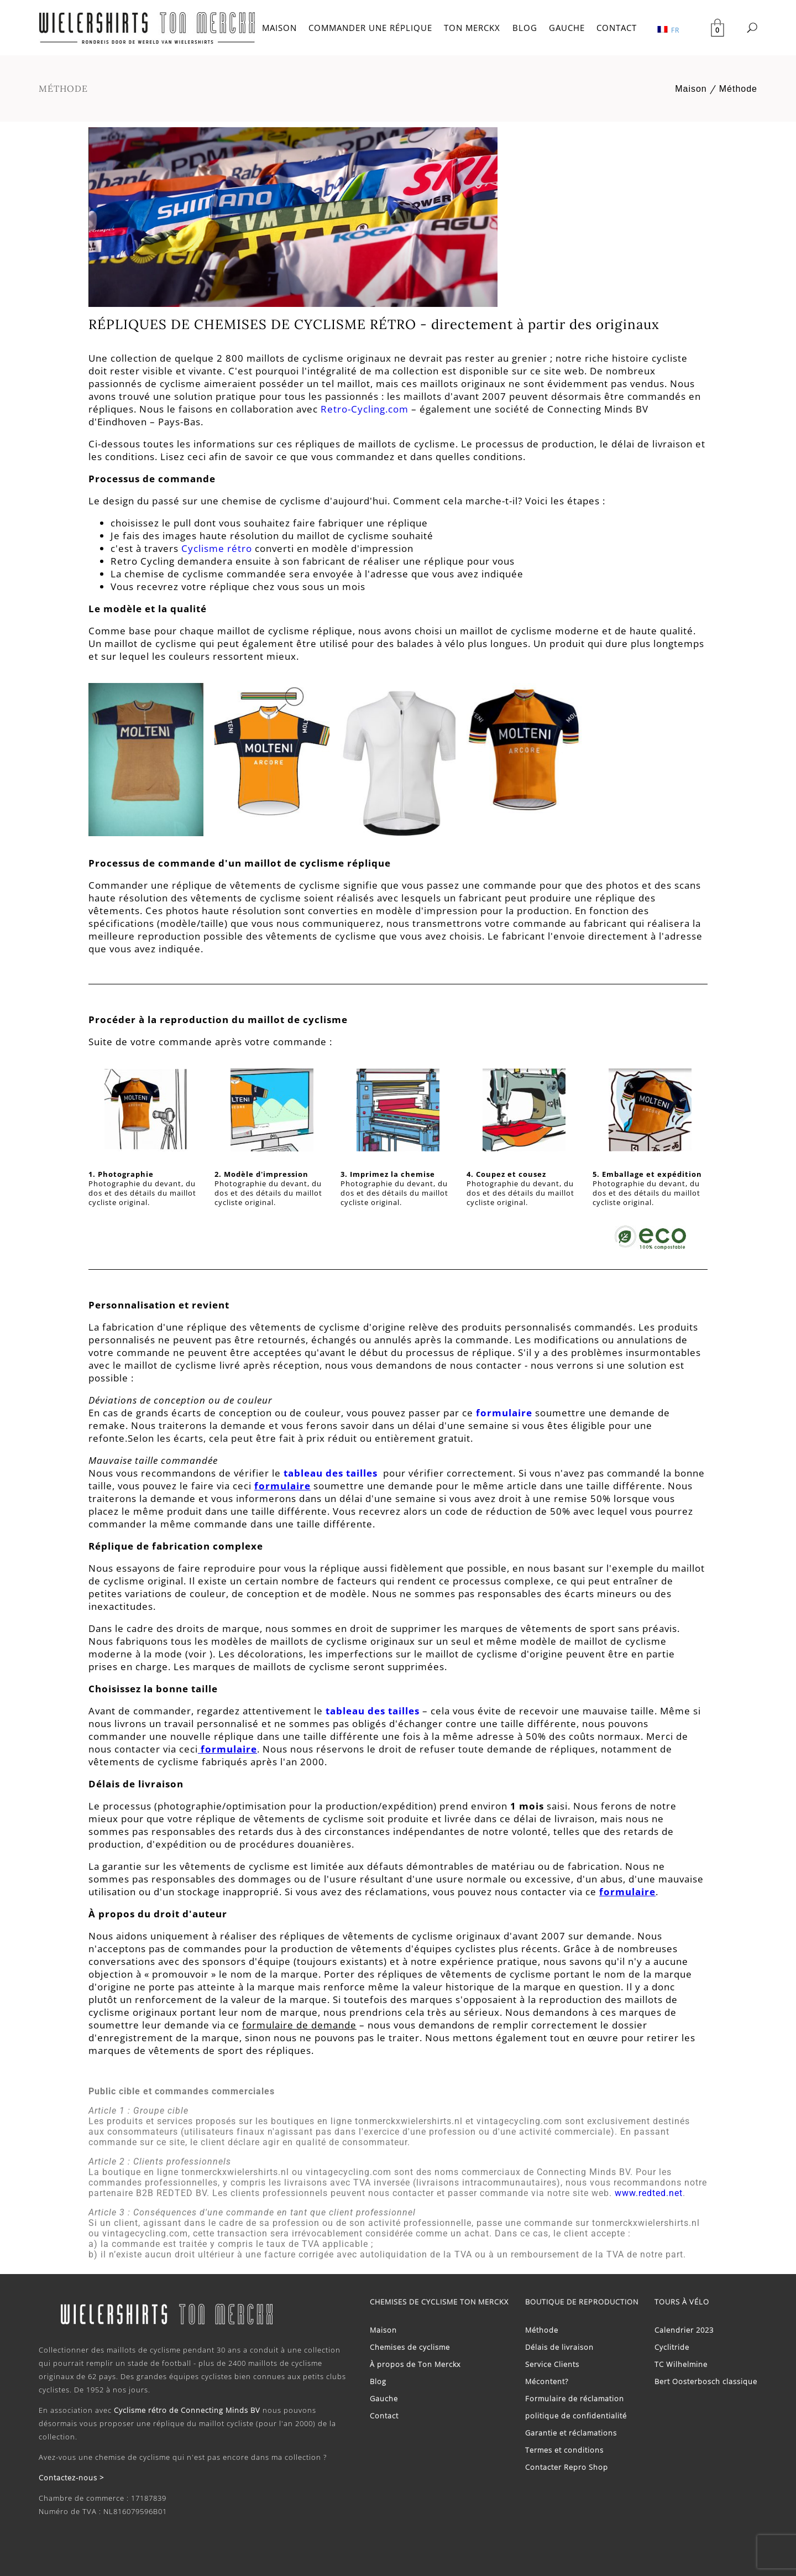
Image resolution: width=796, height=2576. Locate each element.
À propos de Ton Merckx (415, 2364)
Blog (378, 2381)
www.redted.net (649, 2193)
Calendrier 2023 (684, 2330)
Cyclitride (671, 2347)
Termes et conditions (564, 2450)
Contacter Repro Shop (566, 2467)
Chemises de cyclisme (410, 2347)
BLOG (524, 27)
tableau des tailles (332, 1473)
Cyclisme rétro (216, 548)
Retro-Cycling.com (365, 409)
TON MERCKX (472, 27)
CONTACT (616, 27)
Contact (384, 2416)
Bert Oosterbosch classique (705, 2381)
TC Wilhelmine (681, 2364)
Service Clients (552, 2364)
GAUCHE (567, 27)
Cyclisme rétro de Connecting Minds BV (187, 2410)
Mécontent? (546, 2381)
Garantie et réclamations (571, 2433)
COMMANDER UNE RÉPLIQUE (370, 27)
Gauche (384, 2398)
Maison (691, 88)
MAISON (279, 27)
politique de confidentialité (576, 2416)
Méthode (738, 88)
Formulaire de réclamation (574, 2398)
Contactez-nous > (71, 2478)
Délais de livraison (559, 2347)
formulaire (504, 1412)
